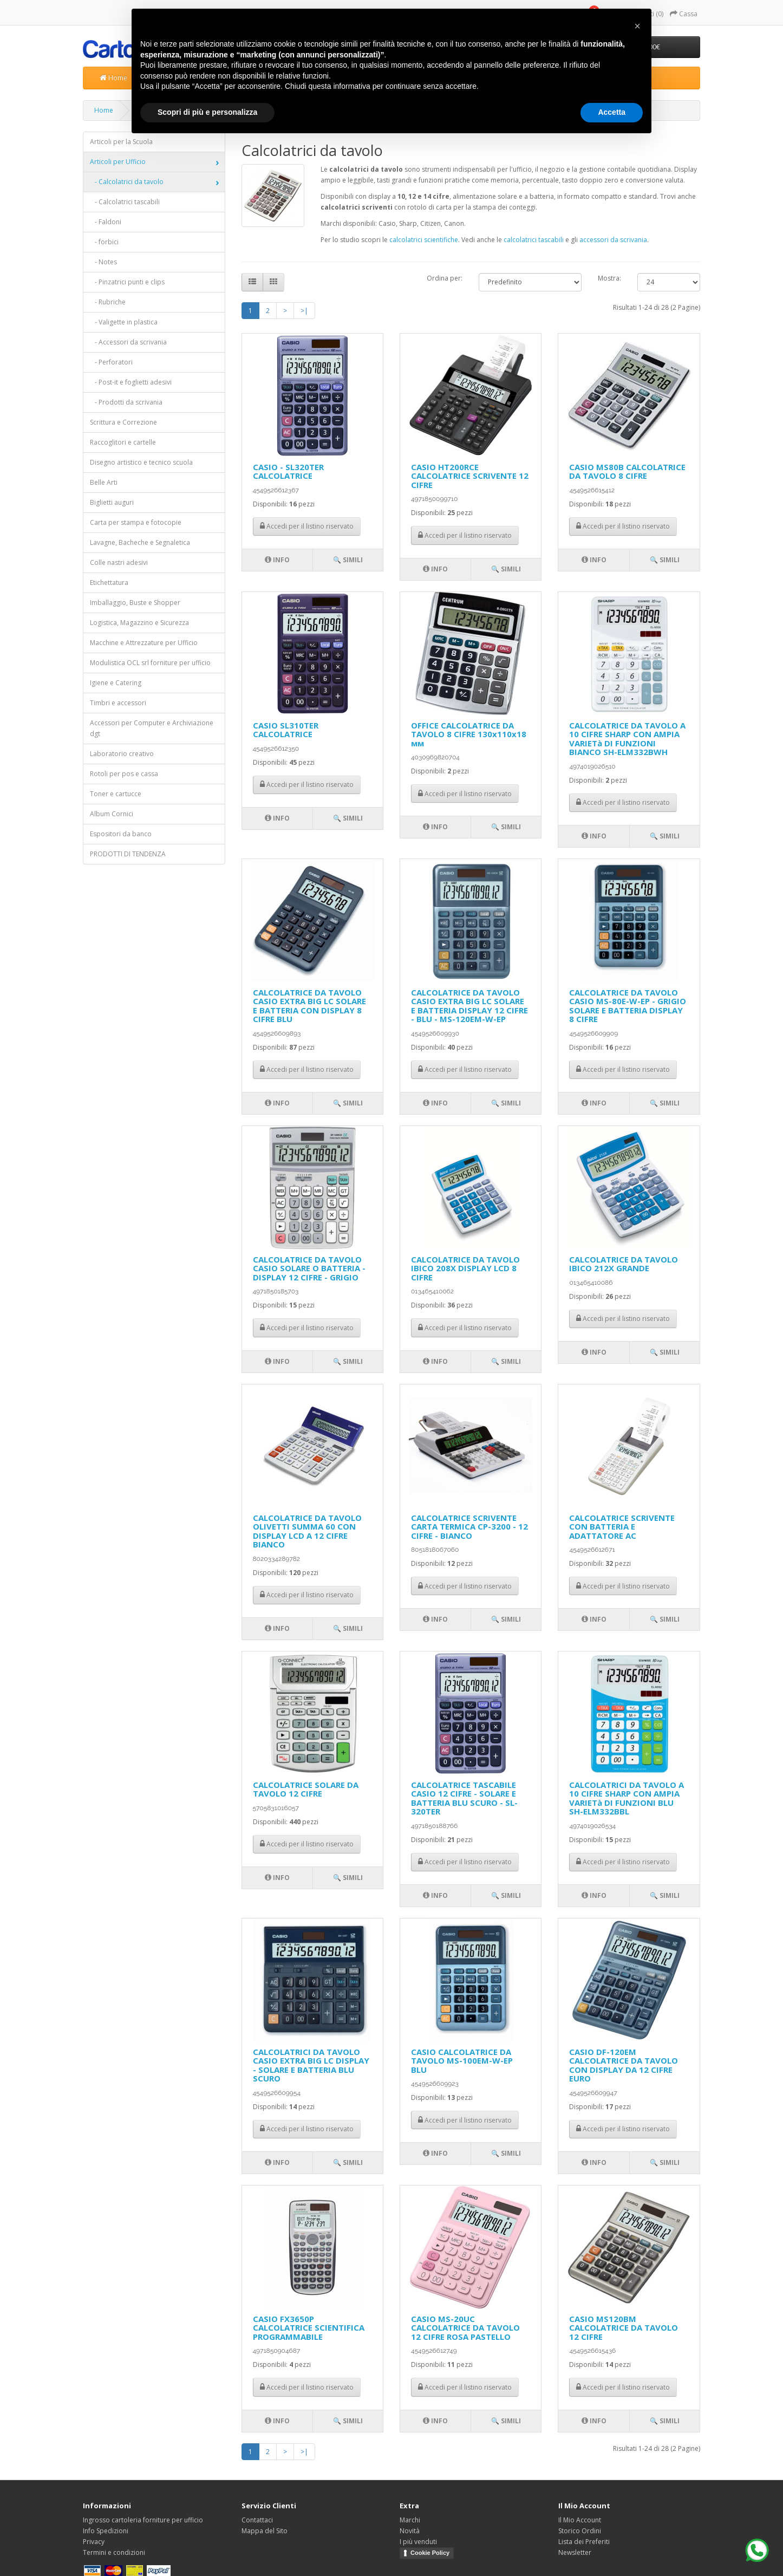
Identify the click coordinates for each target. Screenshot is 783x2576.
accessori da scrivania (613, 239)
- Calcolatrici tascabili (125, 201)
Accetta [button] (611, 112)
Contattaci (257, 2520)
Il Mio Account (579, 2520)
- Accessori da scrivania (128, 342)
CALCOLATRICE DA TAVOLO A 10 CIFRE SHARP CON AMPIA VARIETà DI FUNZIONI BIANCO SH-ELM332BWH (627, 739)
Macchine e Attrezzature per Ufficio (144, 642)
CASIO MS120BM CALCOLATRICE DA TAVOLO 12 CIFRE (623, 2327)
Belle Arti (104, 482)
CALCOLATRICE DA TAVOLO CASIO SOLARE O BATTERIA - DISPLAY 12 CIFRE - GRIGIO (309, 1268)
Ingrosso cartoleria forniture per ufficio (143, 2520)
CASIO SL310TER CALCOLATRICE (285, 730)
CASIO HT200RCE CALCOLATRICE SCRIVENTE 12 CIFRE (469, 475)
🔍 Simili (348, 559)
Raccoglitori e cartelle (123, 442)
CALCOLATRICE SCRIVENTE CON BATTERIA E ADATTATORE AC (622, 1526)
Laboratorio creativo (122, 753)
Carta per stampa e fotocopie (135, 522)
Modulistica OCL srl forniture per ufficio (150, 662)
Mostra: (609, 278)
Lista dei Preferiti (584, 2541)
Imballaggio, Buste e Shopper (135, 602)
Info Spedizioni (105, 2530)
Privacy (94, 2541)
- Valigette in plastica (124, 322)
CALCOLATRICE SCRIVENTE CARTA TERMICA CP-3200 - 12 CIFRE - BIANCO (469, 1526)
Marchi (410, 2520)
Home (113, 77)
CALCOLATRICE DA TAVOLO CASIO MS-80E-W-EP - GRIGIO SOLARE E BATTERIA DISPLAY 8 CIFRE (627, 1006)
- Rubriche (108, 302)
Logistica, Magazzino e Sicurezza (139, 622)
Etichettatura (109, 582)
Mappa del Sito (265, 2530)
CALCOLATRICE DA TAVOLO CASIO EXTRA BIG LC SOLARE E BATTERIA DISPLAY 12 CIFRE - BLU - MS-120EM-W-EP (469, 1006)
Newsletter (574, 2552)
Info (277, 559)
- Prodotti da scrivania (126, 402)
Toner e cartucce (115, 793)
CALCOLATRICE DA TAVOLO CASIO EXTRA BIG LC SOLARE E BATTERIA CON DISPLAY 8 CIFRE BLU (309, 1006)
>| (304, 310)
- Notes (103, 261)
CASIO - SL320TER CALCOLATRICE (288, 471)
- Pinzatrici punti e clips (127, 282)
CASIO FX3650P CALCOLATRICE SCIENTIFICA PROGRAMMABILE (308, 2327)
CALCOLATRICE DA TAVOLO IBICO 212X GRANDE (623, 1264)
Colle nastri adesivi (119, 562)
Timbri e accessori (118, 702)
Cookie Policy (429, 2552)
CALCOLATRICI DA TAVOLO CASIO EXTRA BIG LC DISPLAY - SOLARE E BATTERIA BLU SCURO (311, 2065)
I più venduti (418, 2541)
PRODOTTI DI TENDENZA (128, 853)
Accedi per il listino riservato (307, 526)
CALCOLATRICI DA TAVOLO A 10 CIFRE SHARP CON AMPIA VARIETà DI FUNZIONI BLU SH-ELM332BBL (626, 1798)
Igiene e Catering (115, 682)
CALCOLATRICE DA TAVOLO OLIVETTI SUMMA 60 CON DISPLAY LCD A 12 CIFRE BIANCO (307, 1531)
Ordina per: (444, 278)
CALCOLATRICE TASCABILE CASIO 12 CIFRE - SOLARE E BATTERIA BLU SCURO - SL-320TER (464, 1798)
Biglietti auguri (112, 502)
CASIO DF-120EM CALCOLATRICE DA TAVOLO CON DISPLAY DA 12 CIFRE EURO (623, 2065)
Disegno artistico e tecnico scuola (141, 462)
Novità (410, 2530)
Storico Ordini (579, 2530)
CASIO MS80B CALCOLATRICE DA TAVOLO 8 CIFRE (627, 471)
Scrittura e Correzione (123, 422)
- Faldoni (105, 221)
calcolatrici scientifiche (423, 239)
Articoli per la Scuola (121, 141)
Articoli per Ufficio (118, 161)
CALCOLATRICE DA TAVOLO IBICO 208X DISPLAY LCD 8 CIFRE (465, 1268)
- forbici (104, 241)
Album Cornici (111, 813)
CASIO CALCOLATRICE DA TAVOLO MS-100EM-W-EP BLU (462, 2060)
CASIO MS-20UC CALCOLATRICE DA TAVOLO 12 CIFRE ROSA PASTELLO (465, 2327)
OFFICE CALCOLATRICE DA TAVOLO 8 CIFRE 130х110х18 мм (468, 734)
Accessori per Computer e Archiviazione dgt (151, 728)
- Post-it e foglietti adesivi (131, 382)
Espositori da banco (121, 833)
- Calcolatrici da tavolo (127, 181)
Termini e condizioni (114, 2552)
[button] (637, 26)
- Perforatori (111, 362)
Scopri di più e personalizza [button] (207, 112)
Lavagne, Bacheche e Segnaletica (140, 542)
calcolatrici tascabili (534, 239)
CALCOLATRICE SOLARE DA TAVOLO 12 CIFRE (305, 1789)
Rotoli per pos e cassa (124, 773)
